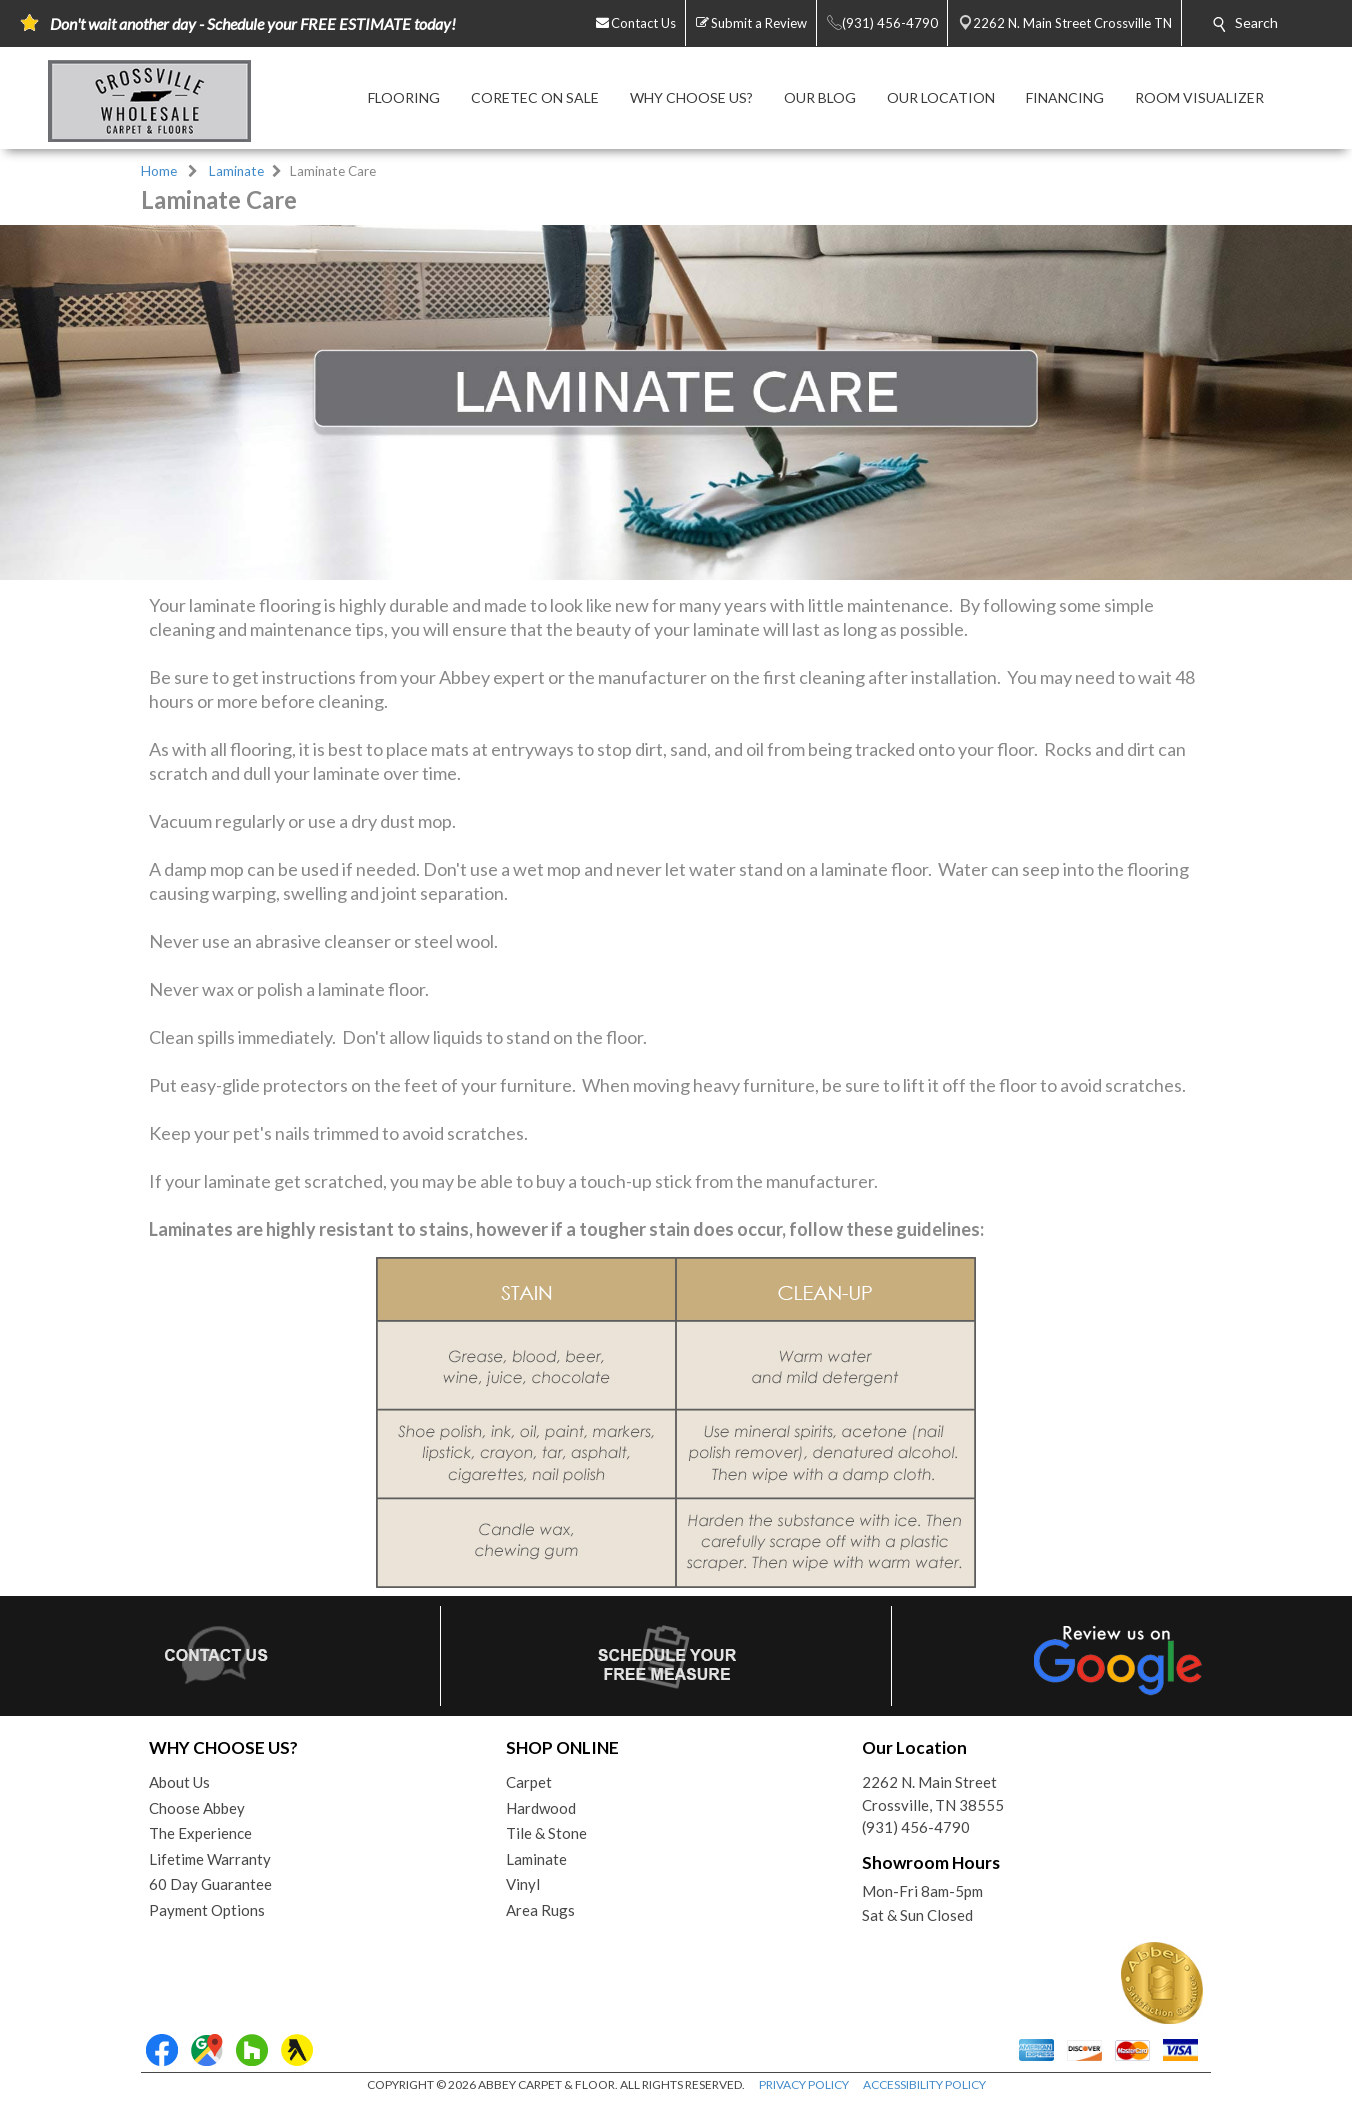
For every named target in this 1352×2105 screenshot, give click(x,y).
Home (159, 171)
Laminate (236, 171)
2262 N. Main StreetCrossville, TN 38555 (933, 1793)
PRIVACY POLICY (804, 2084)
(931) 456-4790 (916, 1827)
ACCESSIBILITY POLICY (924, 2084)
